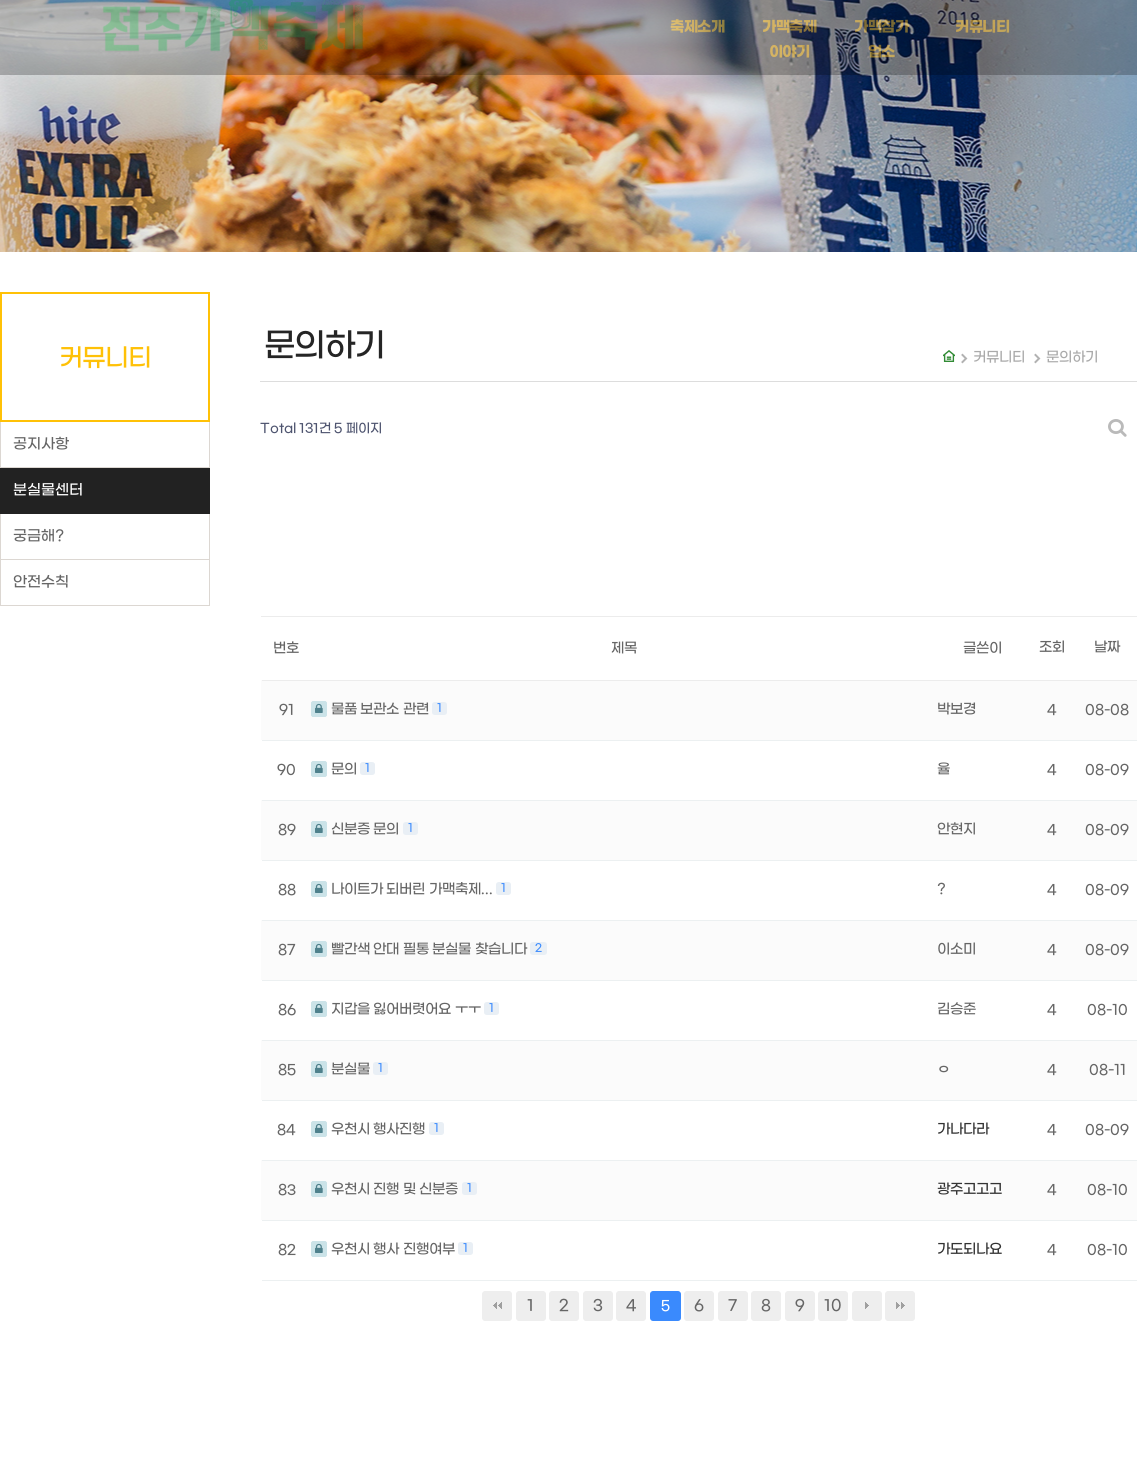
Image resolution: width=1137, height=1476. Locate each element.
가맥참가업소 (881, 33)
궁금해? (38, 536)
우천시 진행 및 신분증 (386, 1189)
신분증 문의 (357, 829)
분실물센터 (48, 490)
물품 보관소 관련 (371, 709)
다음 (867, 1306)
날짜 (1107, 647)
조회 (1052, 647)
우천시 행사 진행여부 (384, 1249)
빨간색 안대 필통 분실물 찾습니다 (420, 949)
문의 (335, 769)
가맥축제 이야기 (789, 33)
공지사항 (41, 444)
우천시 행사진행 (370, 1129)
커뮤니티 (982, 21)
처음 (497, 1306)
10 (833, 1306)
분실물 (342, 1069)
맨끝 (900, 1306)
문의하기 (1072, 357)
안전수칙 (41, 582)
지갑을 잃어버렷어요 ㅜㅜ (397, 1009)
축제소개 (697, 21)
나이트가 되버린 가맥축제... (403, 889)
